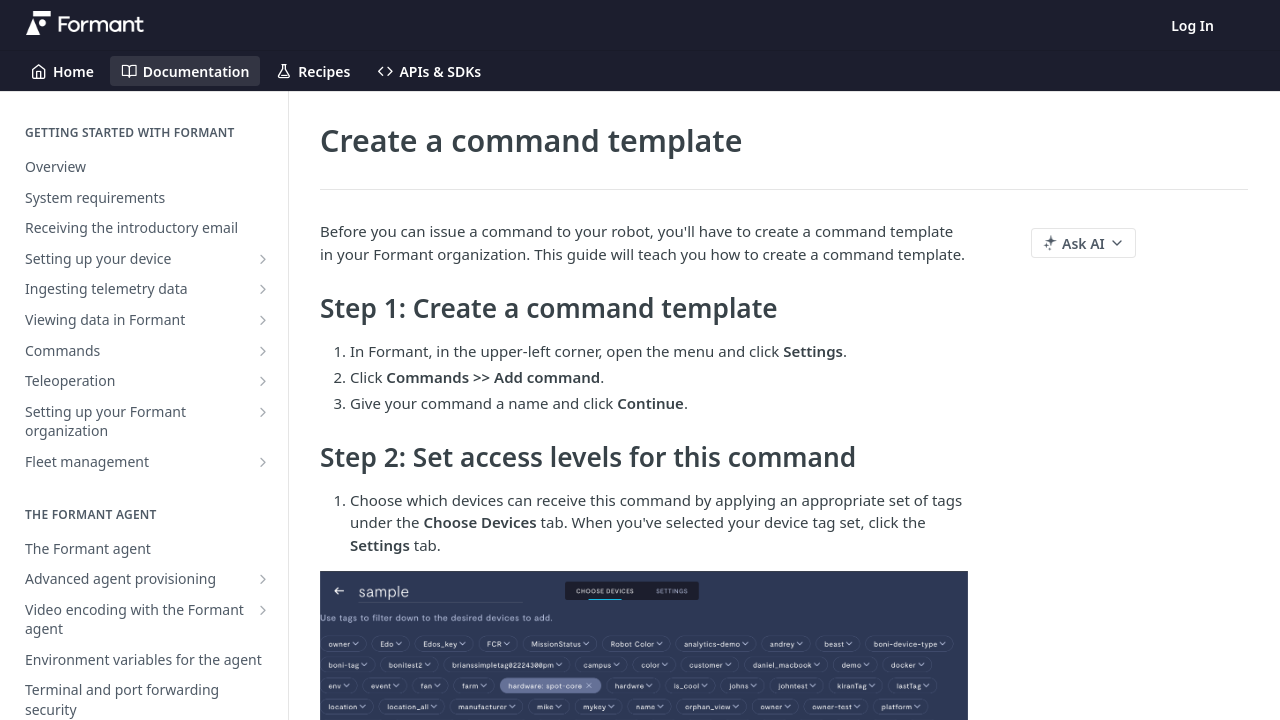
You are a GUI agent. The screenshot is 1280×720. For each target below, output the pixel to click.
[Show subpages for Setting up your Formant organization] (263, 412)
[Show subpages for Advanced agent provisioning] (263, 579)
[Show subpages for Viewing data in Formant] (263, 320)
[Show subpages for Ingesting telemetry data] (263, 289)
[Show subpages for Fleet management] (263, 462)
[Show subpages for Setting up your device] (263, 259)
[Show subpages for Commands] (263, 351)
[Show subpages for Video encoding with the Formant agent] (263, 610)
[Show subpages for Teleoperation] (263, 381)
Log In (1192, 25)
